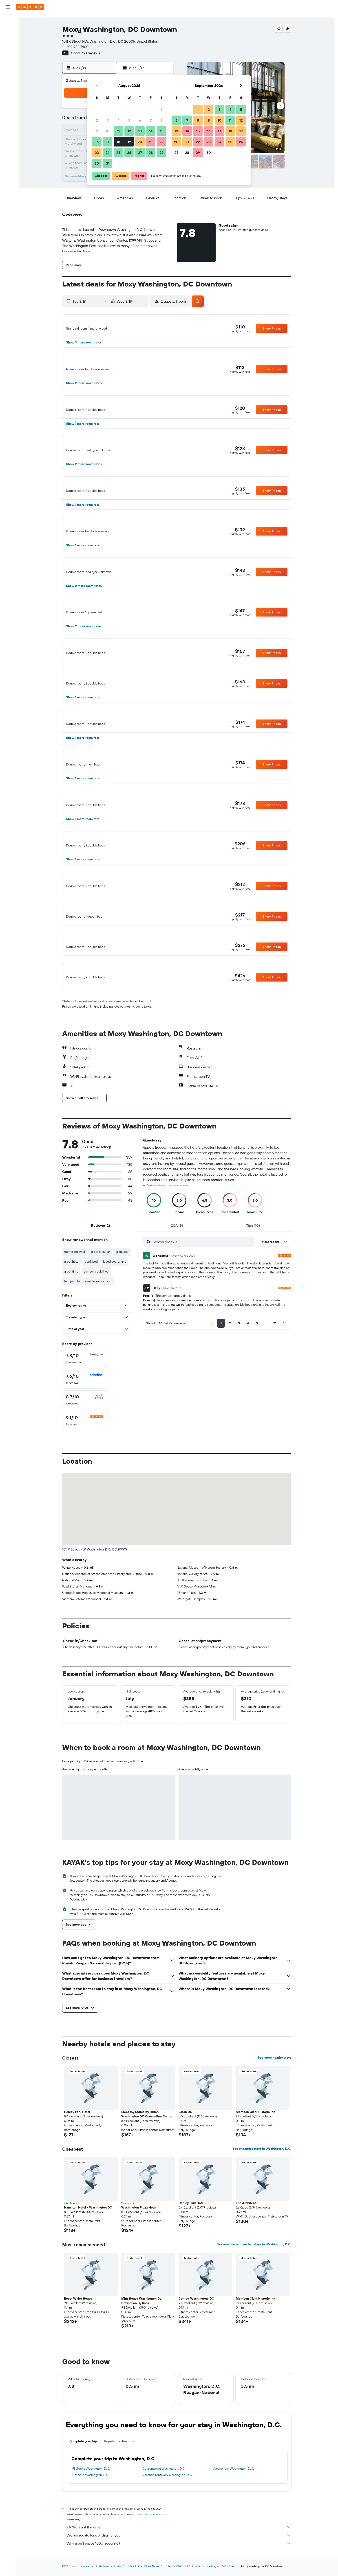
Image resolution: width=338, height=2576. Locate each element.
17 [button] (107, 142)
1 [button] (161, 109)
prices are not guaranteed (151, 2559)
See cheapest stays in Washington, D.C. (261, 2194)
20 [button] (140, 142)
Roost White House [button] (78, 2344)
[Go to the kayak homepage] (30, 7)
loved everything (114, 1307)
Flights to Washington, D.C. (91, 2514)
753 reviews (90, 53)
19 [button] (129, 142)
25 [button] (118, 152)
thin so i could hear (97, 1317)
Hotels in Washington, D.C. (90, 2521)
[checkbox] (84, 1404)
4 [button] (118, 120)
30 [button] (97, 163)
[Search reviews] (202, 1287)
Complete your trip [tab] (83, 2487)
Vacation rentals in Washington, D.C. (167, 2521)
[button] (8, 7)
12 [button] (129, 131)
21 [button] (150, 142)
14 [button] (150, 131)
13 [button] (140, 131)
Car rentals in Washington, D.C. (164, 2514)
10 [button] (108, 131)
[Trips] (7, 102)
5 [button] (129, 120)
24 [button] (108, 152)
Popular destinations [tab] (119, 2487)
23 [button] (97, 152)
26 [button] (129, 152)
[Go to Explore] (7, 71)
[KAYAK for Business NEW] (7, 89)
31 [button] (107, 163)
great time (71, 1317)
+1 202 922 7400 (75, 46)
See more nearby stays (274, 2103)
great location (100, 1297)
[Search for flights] (7, 20)
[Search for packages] (7, 48)
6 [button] (140, 120)
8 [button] (162, 120)
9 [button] (97, 131)
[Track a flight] (7, 80)
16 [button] (97, 142)
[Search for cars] (7, 39)
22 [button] (161, 142)
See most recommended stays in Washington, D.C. (254, 2290)
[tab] (100, 1271)
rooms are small (75, 1297)
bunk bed (91, 1307)
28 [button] (151, 152)
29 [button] (161, 152)
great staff (122, 1297)
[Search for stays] (7, 30)
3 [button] (108, 120)
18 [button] (118, 142)
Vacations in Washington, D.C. (233, 2514)
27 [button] (140, 152)
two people (72, 1327)
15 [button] (161, 131)
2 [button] (97, 120)
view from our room (98, 1327)
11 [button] (118, 131)
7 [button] (151, 120)
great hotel (71, 1307)
